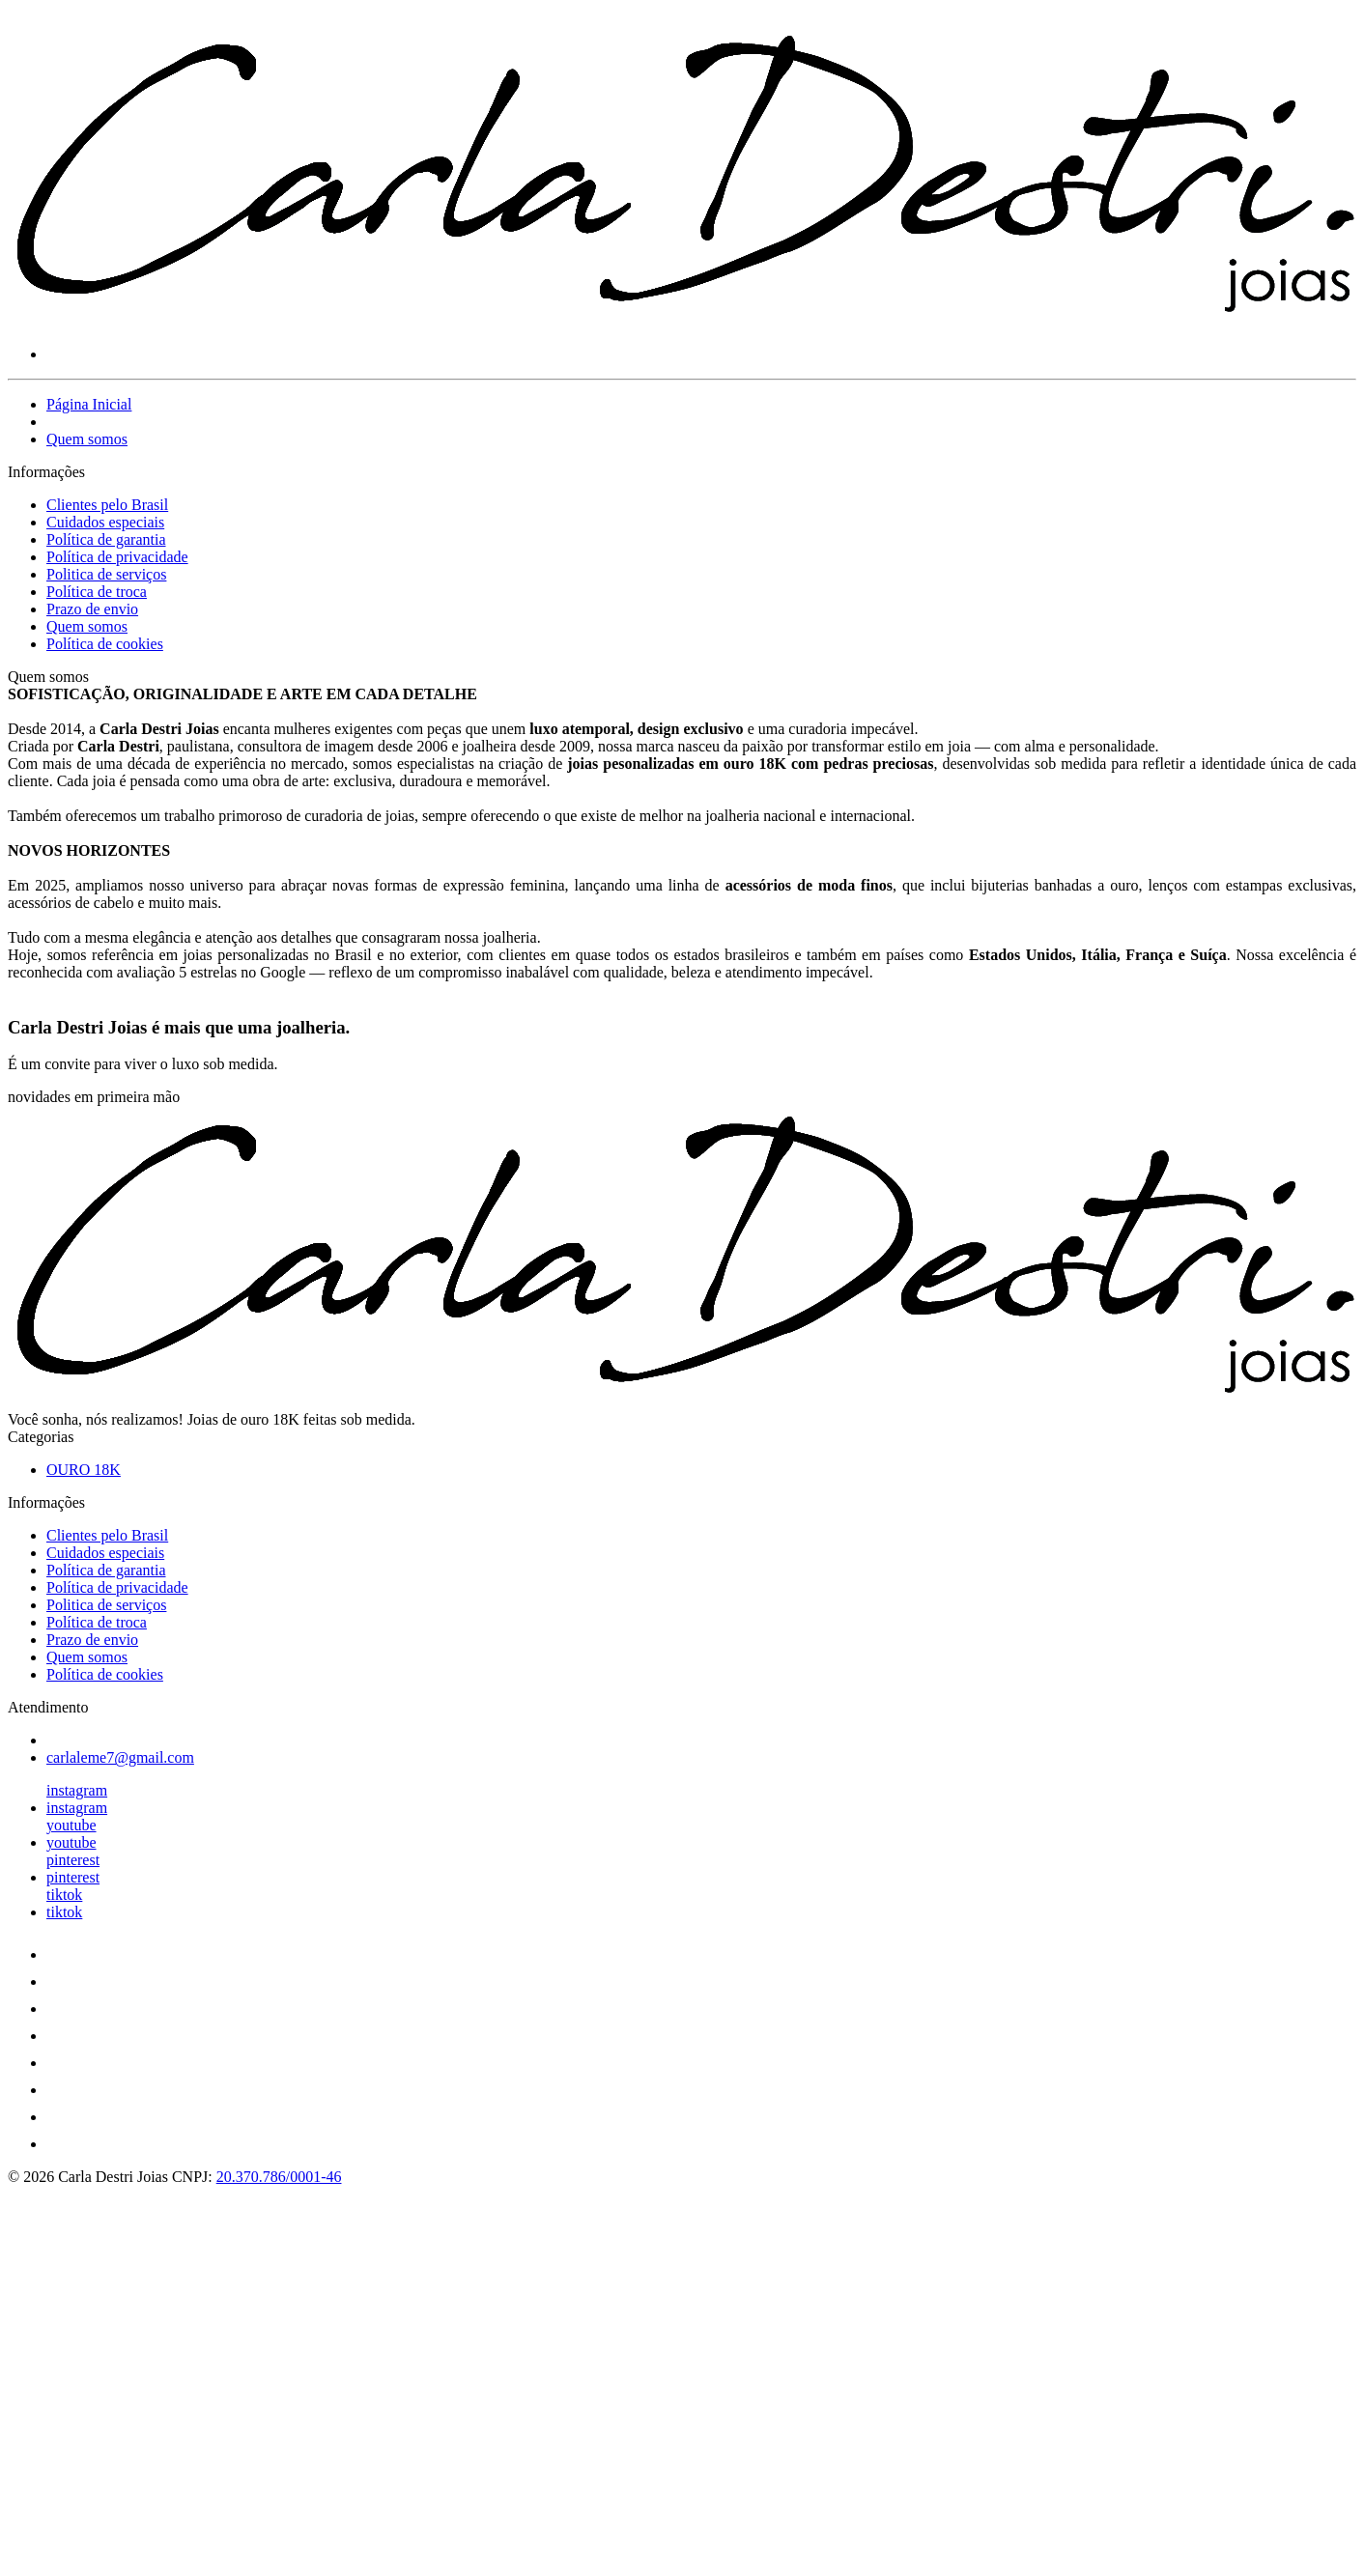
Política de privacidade (117, 557)
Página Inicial (88, 404)
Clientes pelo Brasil (107, 504)
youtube (71, 1825)
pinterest (72, 1860)
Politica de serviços (106, 574)
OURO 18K (83, 1469)
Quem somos (87, 439)
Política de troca (96, 591)
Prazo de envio (92, 609)
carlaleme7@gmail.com (120, 1757)
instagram (76, 1790)
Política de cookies (104, 644)
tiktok (64, 1894)
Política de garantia (106, 539)
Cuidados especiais (105, 522)
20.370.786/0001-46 (279, 2176)
